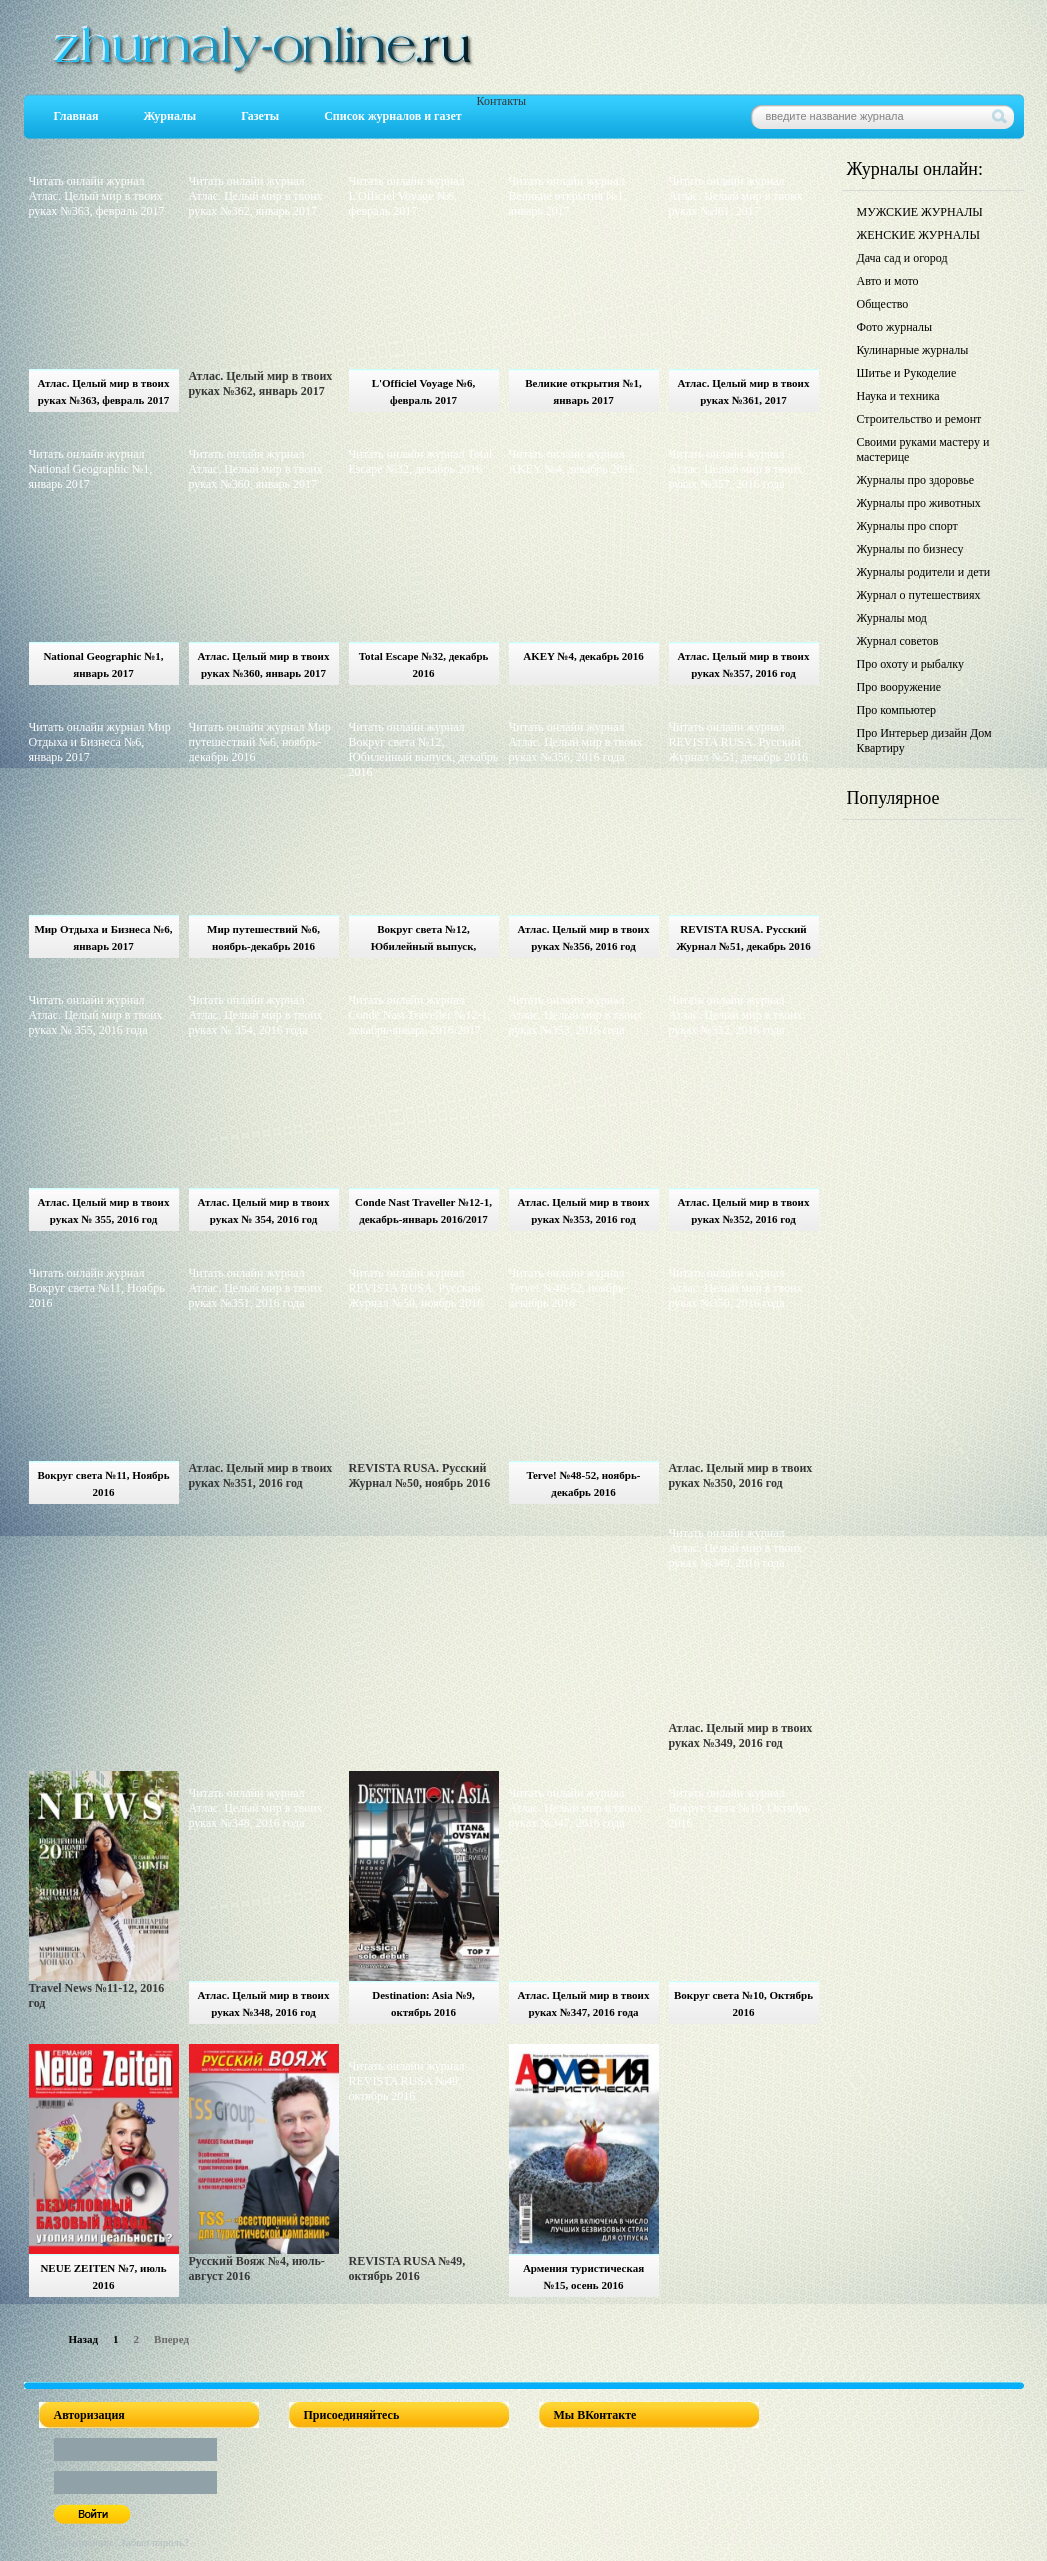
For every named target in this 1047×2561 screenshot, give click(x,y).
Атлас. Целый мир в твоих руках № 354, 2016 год (264, 1210)
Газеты (260, 116)
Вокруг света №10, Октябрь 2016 (743, 2003)
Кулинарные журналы (913, 350)
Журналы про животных (919, 503)
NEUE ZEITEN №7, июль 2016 (103, 2276)
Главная (76, 116)
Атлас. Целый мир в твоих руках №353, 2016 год (584, 1210)
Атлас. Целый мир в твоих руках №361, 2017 (744, 391)
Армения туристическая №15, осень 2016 (583, 2276)
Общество (883, 304)
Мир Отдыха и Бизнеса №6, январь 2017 (103, 937)
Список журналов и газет (392, 116)
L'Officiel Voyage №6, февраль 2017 (424, 391)
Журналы (169, 116)
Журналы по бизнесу (910, 549)
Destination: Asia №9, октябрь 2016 (423, 2003)
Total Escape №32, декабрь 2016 (424, 664)
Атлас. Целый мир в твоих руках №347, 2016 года (584, 2003)
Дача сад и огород (902, 258)
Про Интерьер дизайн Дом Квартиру (924, 740)
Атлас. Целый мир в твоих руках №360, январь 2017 (264, 664)
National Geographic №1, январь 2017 (103, 664)
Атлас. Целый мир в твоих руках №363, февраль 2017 (104, 391)
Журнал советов (898, 641)
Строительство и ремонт (919, 419)
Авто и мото (888, 281)
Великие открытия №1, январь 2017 (583, 391)
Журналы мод (892, 618)
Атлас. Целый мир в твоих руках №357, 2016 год (744, 664)
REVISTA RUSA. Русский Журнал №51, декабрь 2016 (743, 937)
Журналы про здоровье (916, 480)
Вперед (171, 2339)
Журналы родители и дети (924, 572)
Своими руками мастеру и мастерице (923, 449)
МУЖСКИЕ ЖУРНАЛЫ (920, 212)
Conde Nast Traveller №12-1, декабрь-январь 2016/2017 (423, 1210)
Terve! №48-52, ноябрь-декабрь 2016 (584, 1483)
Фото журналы (895, 327)
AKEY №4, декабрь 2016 (583, 656)
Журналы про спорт (907, 526)
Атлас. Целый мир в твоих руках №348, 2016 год (264, 2003)
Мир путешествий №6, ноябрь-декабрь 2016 (263, 937)
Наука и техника (898, 396)
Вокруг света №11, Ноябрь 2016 (103, 1483)
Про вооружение (899, 687)
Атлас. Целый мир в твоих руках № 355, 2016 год (104, 1210)
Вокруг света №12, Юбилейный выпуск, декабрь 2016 (424, 940)
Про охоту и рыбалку (911, 664)
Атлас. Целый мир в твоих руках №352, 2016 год (744, 1210)
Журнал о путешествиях (919, 595)
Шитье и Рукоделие (907, 373)
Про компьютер (897, 710)
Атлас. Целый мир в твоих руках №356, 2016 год (584, 937)
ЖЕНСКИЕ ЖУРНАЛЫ (918, 235)
